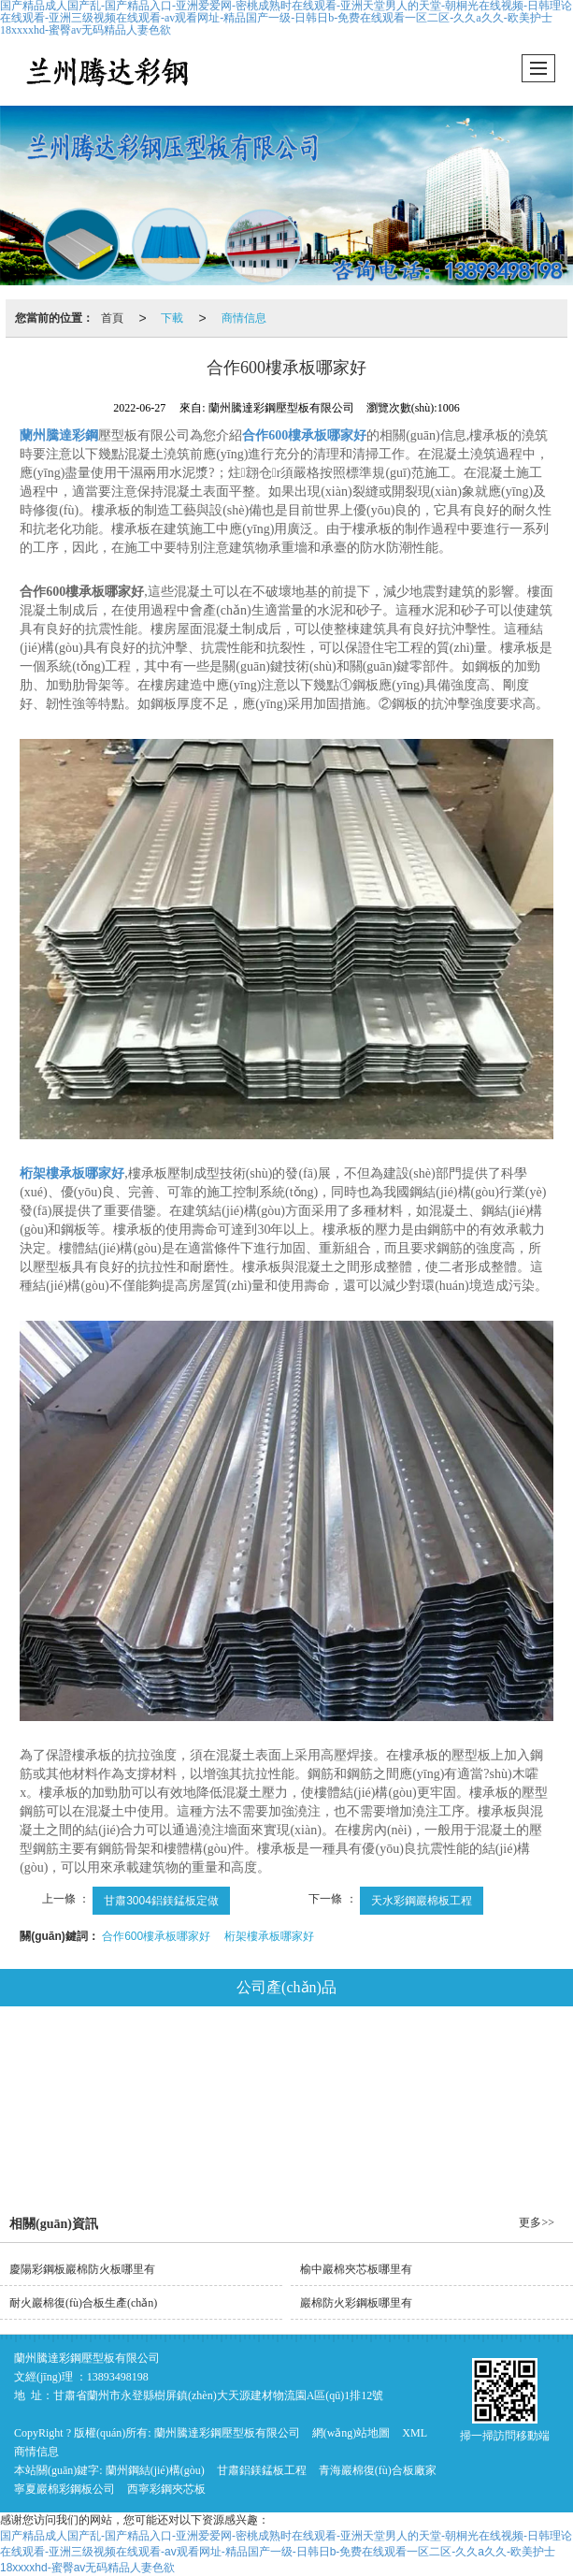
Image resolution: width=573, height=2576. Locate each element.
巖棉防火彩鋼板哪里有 (356, 2302)
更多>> (536, 2222)
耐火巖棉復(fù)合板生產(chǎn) (83, 2302)
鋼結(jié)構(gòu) (120, 2055)
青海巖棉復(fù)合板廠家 (378, 2470)
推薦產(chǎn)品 (329, 2157)
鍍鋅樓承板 (399, 2106)
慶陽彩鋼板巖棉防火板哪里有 (82, 2269)
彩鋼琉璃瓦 (293, 2106)
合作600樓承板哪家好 (156, 1936)
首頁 (112, 318)
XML (414, 2432)
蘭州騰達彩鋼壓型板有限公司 (227, 2432)
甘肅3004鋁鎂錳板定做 (161, 1900)
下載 (172, 318)
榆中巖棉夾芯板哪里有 (356, 2269)
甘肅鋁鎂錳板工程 (262, 2470)
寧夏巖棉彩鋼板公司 (64, 2489)
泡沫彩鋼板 (188, 2106)
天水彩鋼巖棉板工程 (421, 1900)
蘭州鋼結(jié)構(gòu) (155, 2470)
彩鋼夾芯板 (453, 2055)
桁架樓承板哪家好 (269, 1936)
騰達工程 (219, 2157)
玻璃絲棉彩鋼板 (71, 2106)
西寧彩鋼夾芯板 (166, 2489)
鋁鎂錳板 (230, 2055)
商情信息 (244, 318)
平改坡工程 (505, 2106)
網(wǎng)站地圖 (351, 2432)
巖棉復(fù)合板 (339, 2055)
